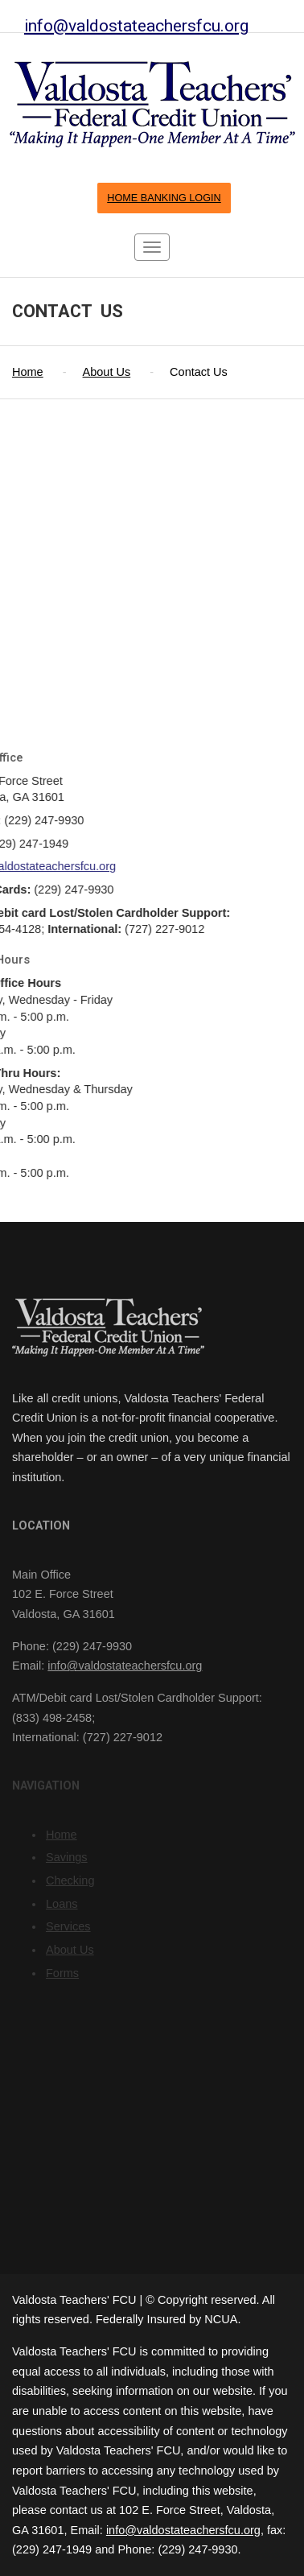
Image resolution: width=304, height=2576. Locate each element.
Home (27, 371)
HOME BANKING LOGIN (164, 198)
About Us (107, 371)
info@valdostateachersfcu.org (136, 25)
